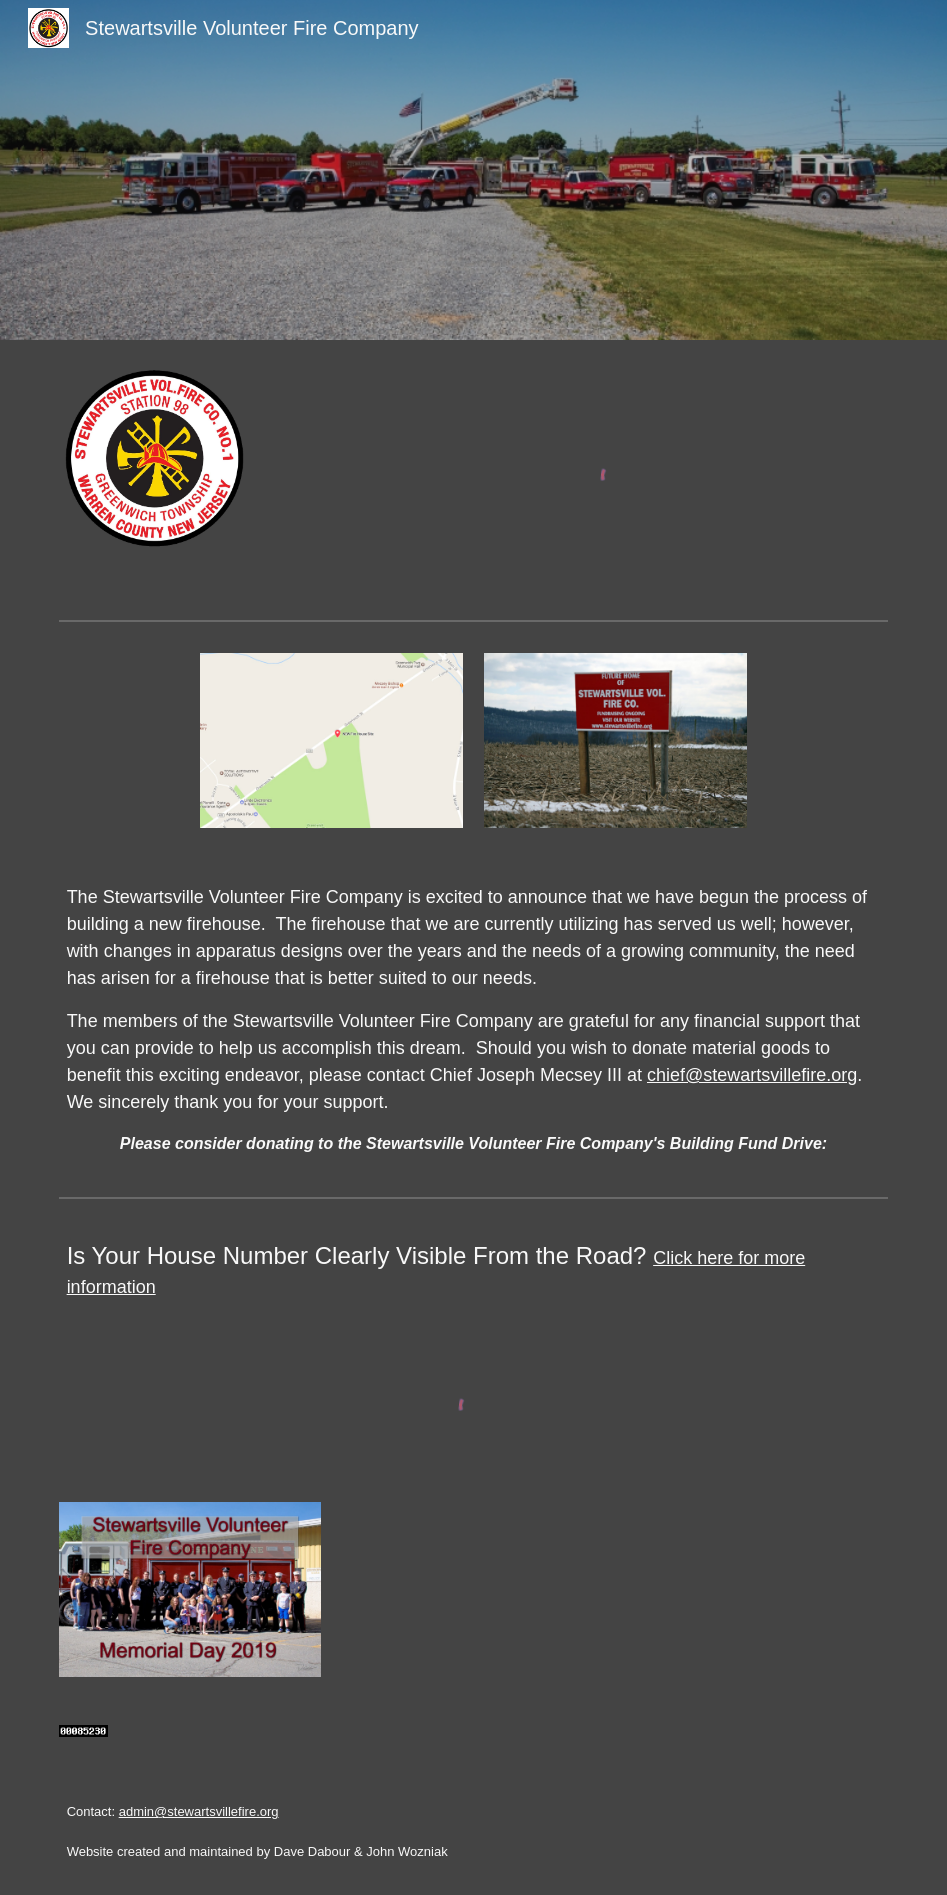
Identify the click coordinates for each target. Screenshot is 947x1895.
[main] (474, 1020)
